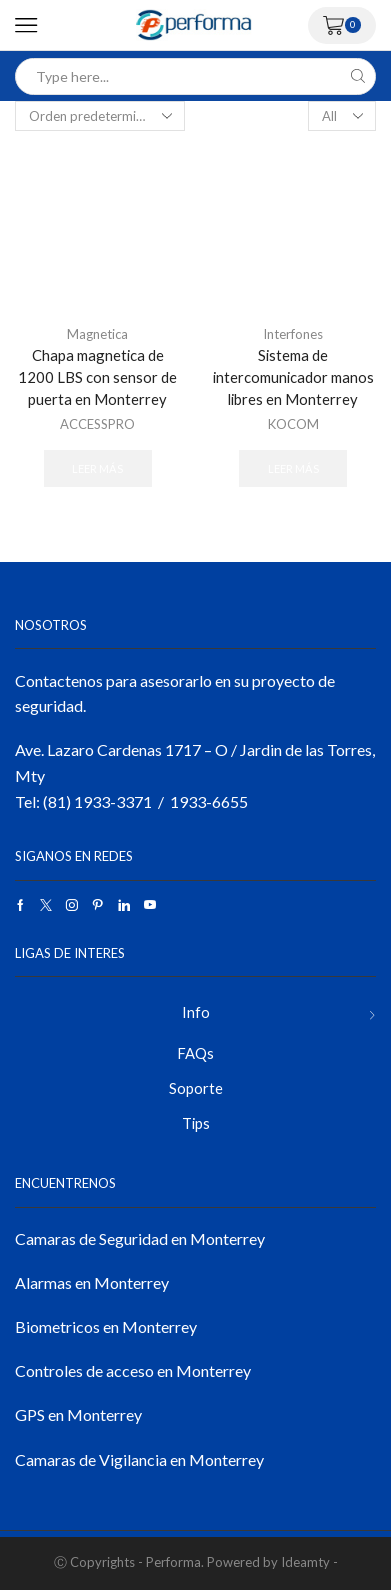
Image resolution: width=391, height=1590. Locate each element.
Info (196, 1012)
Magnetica (97, 334)
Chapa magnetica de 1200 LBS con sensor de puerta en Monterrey (97, 377)
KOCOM (293, 424)
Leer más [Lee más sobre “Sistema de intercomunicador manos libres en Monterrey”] (293, 468)
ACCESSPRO (97, 424)
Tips (196, 1123)
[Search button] (357, 76)
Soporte (196, 1088)
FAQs (195, 1053)
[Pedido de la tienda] (100, 116)
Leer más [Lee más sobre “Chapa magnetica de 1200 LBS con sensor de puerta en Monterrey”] (97, 468)
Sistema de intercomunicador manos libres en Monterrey (293, 377)
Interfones (293, 334)
